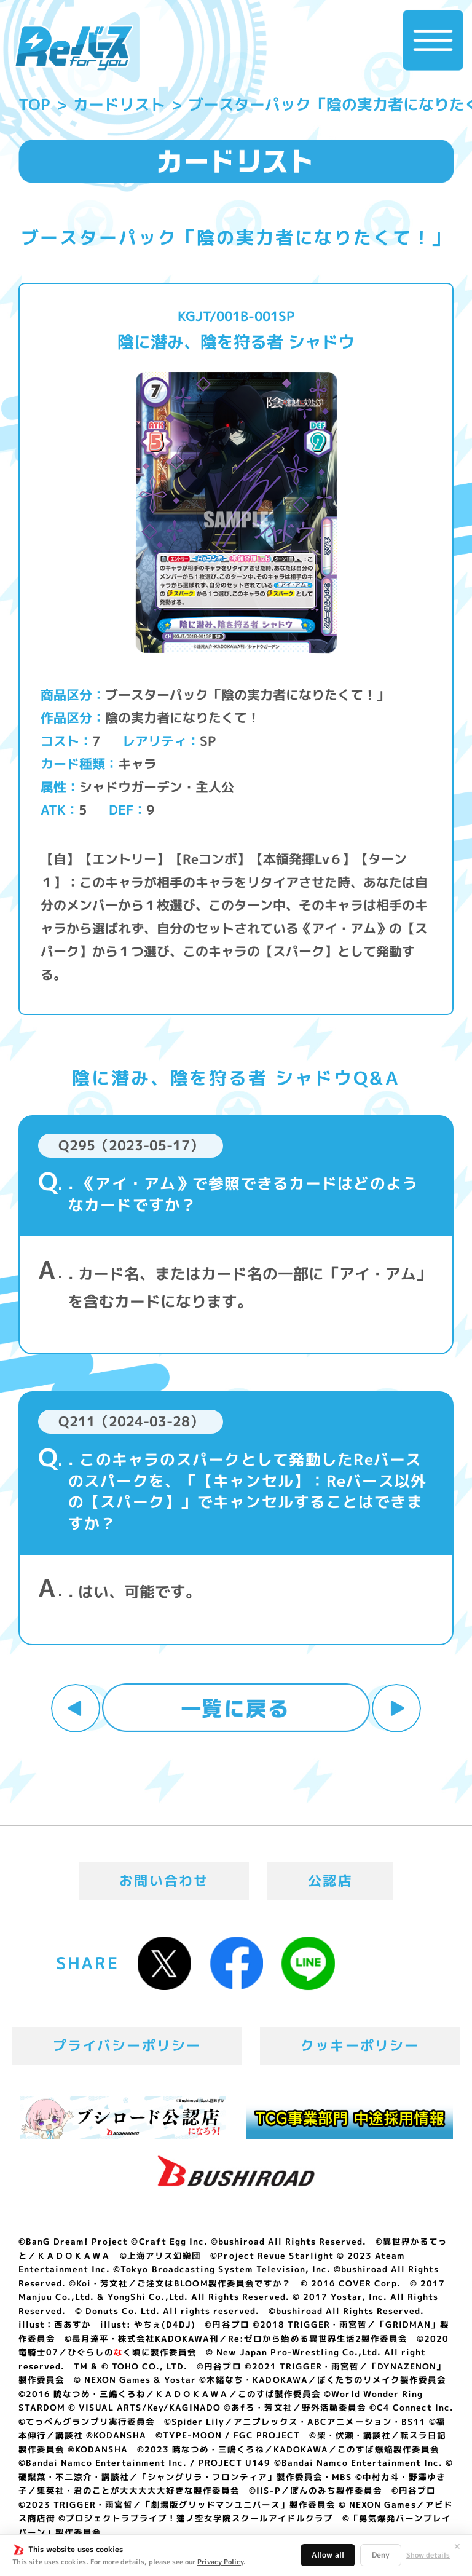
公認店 (330, 1880)
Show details (428, 2555)
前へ (75, 1708)
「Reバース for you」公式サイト (73, 48)
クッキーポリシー (360, 2045)
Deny (381, 2555)
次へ (396, 1708)
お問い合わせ (163, 1880)
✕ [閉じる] (457, 2546)
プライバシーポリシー (127, 2045)
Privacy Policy (220, 2562)
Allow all (328, 2555)
